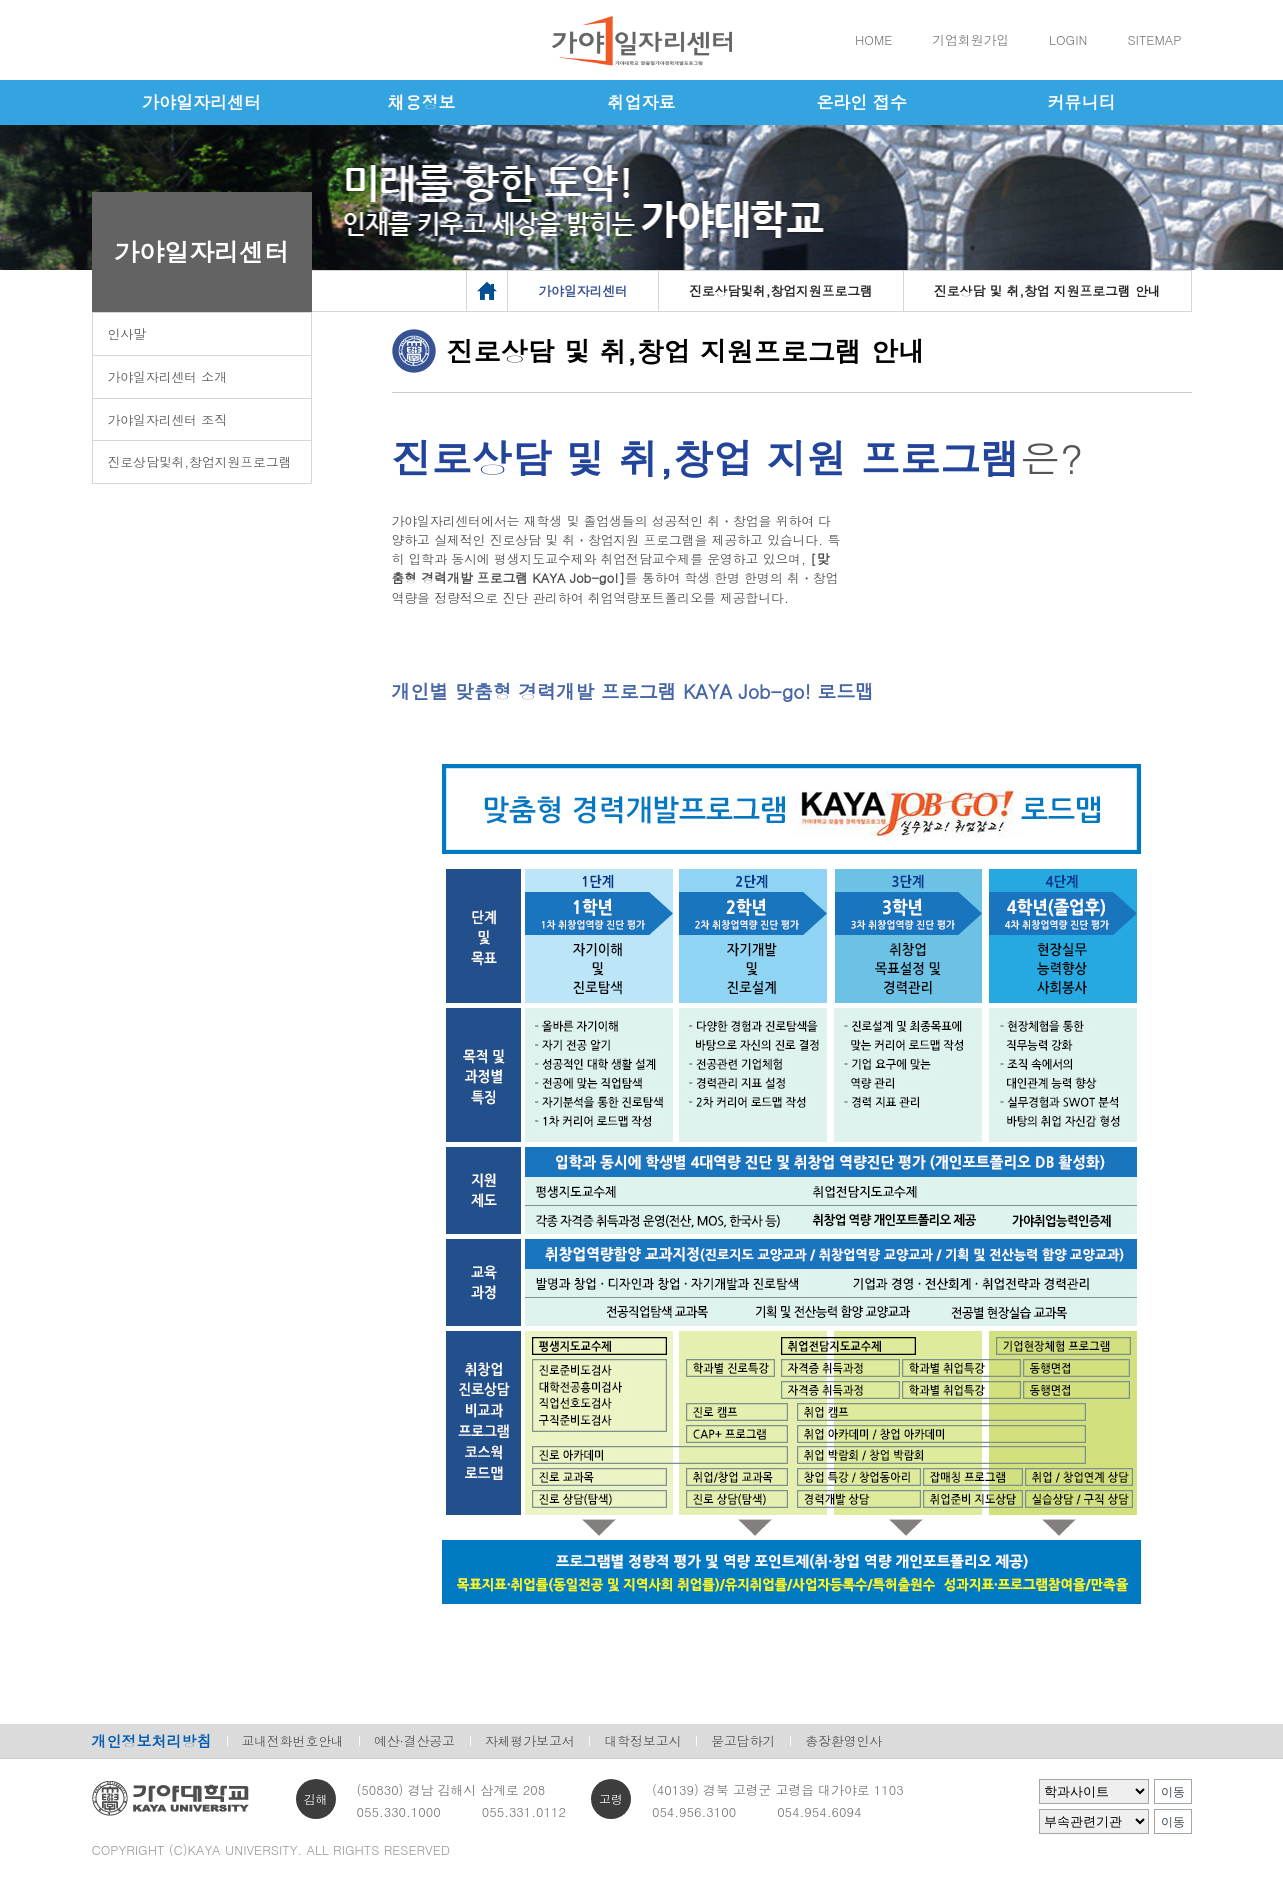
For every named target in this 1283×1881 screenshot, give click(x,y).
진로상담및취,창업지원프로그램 (200, 461)
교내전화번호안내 (293, 1740)
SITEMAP (1154, 39)
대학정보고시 (642, 1740)
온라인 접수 (861, 102)
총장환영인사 (843, 1740)
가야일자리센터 (201, 102)
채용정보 (422, 102)
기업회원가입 (970, 39)
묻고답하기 (743, 1740)
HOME (873, 39)
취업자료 (642, 102)
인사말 (127, 333)
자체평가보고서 (530, 1740)
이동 (1173, 1792)
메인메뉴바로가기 (0, 0)
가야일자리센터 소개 (167, 376)
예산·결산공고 (414, 1740)
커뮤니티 (1082, 102)
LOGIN (1068, 39)
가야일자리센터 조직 (167, 419)
